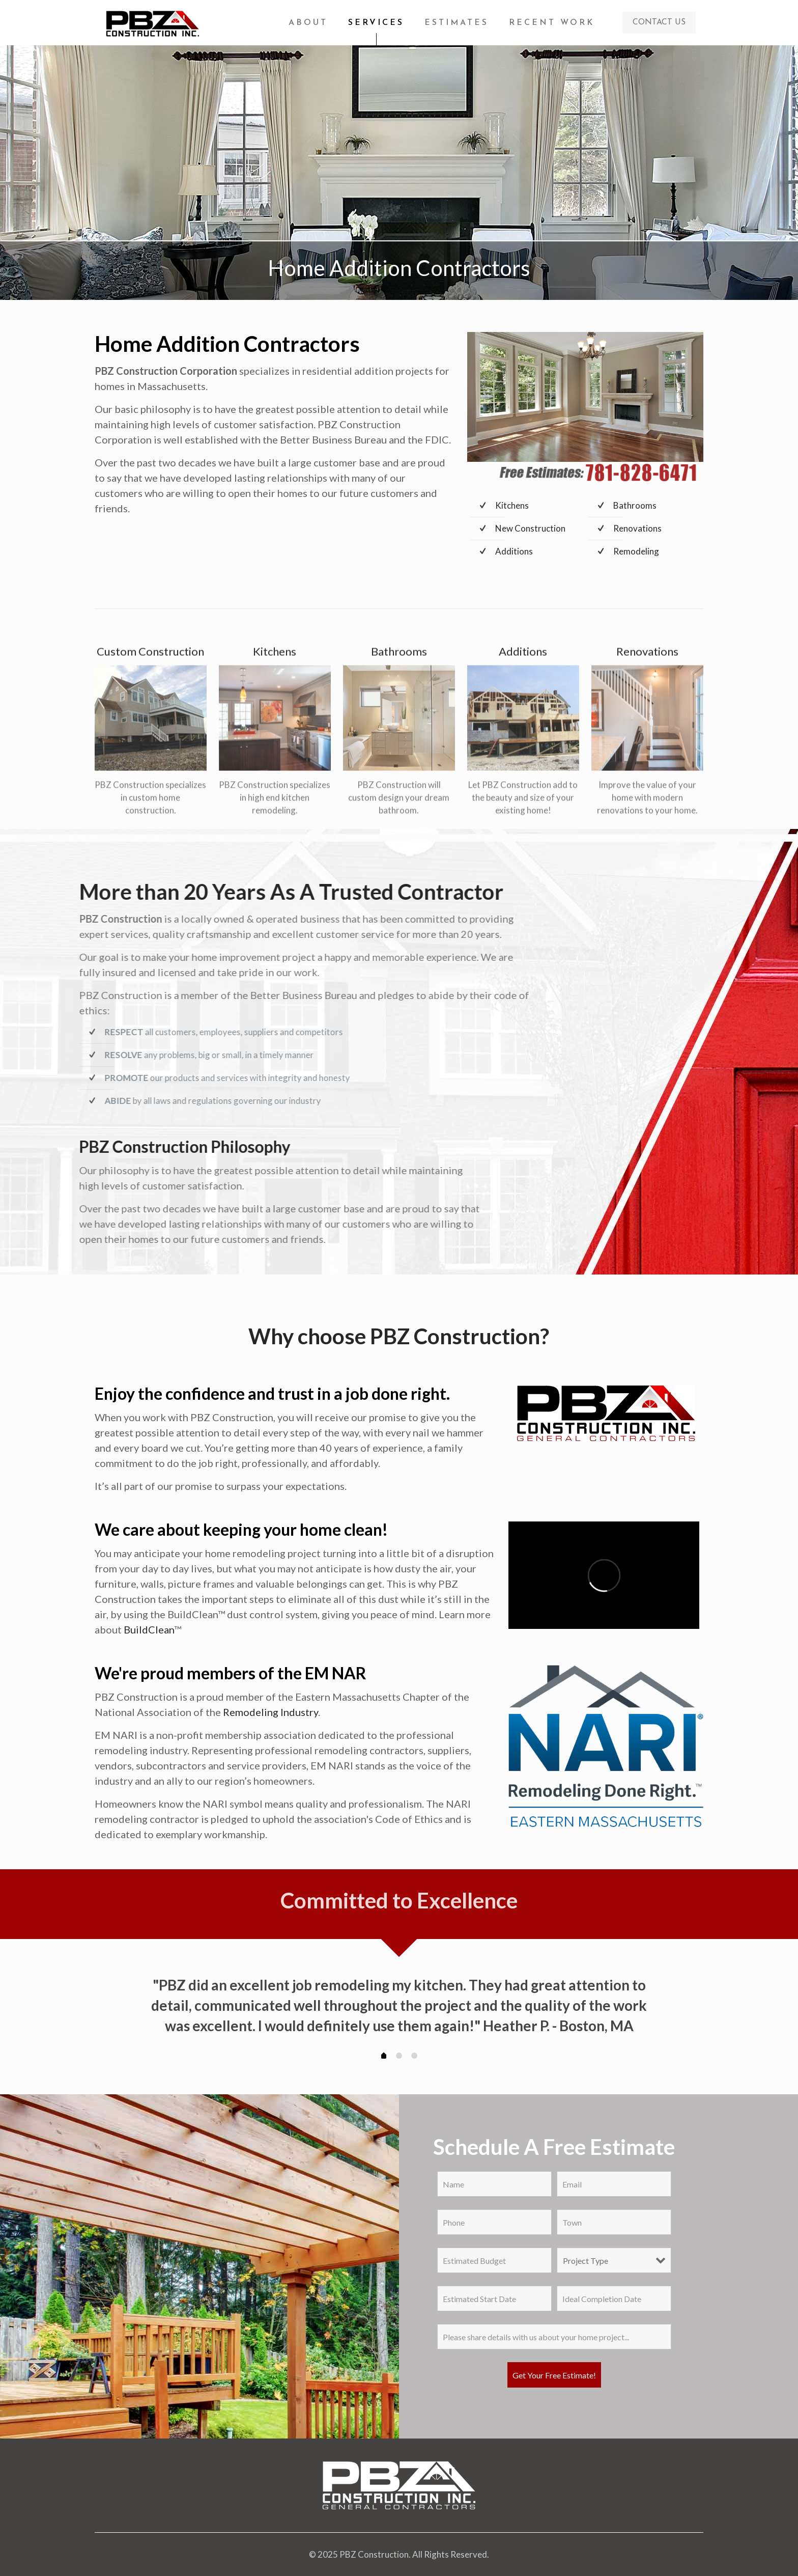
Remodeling (636, 551)
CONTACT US (659, 22)
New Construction (530, 528)
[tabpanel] (399, 2006)
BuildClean (149, 1629)
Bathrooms (635, 505)
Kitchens (512, 505)
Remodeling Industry (270, 1712)
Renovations (637, 528)
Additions (514, 551)
